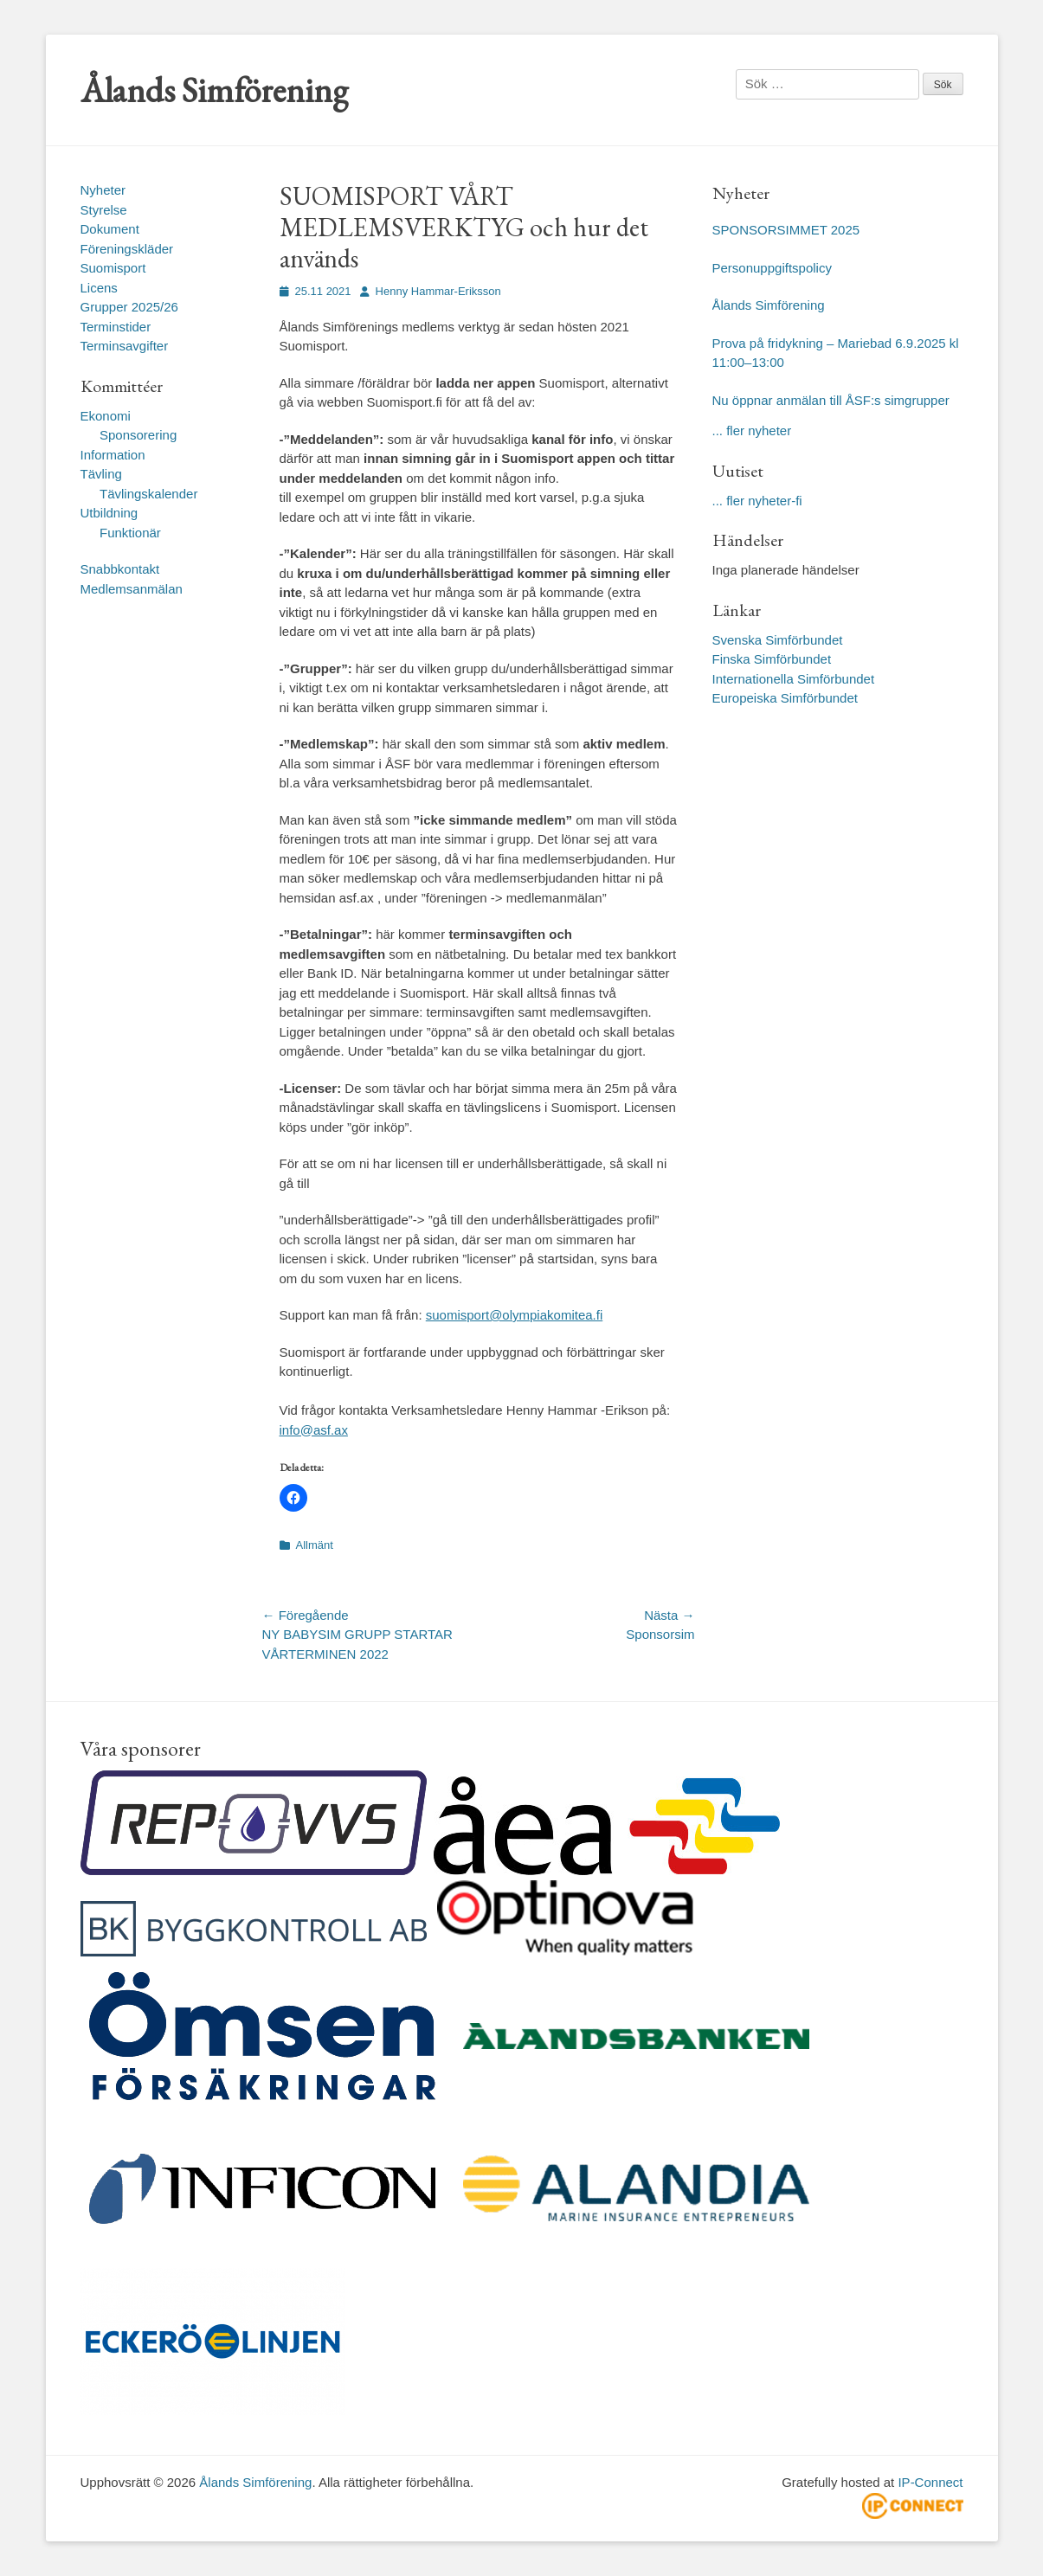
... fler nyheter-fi (757, 500)
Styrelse (103, 209)
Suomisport (113, 267)
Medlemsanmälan (131, 588)
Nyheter (103, 190)
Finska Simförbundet (772, 659)
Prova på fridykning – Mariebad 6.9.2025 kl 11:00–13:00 (835, 353)
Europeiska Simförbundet (785, 698)
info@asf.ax (314, 1430)
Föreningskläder (127, 248)
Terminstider (115, 326)
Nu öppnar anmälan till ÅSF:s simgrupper (831, 400)
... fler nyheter (752, 430)
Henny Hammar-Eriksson (438, 291)
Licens (99, 287)
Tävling (101, 473)
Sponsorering (138, 434)
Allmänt (314, 1545)
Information (112, 454)
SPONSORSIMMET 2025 (786, 229)
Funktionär (130, 532)
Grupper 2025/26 (129, 306)
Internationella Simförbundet (793, 678)
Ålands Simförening (214, 89)
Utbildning (109, 512)
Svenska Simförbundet (777, 640)
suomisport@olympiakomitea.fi (514, 1314)
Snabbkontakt (120, 569)
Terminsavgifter (124, 345)
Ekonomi (105, 415)
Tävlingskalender (148, 493)
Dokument (109, 229)
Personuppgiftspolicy (774, 267)
